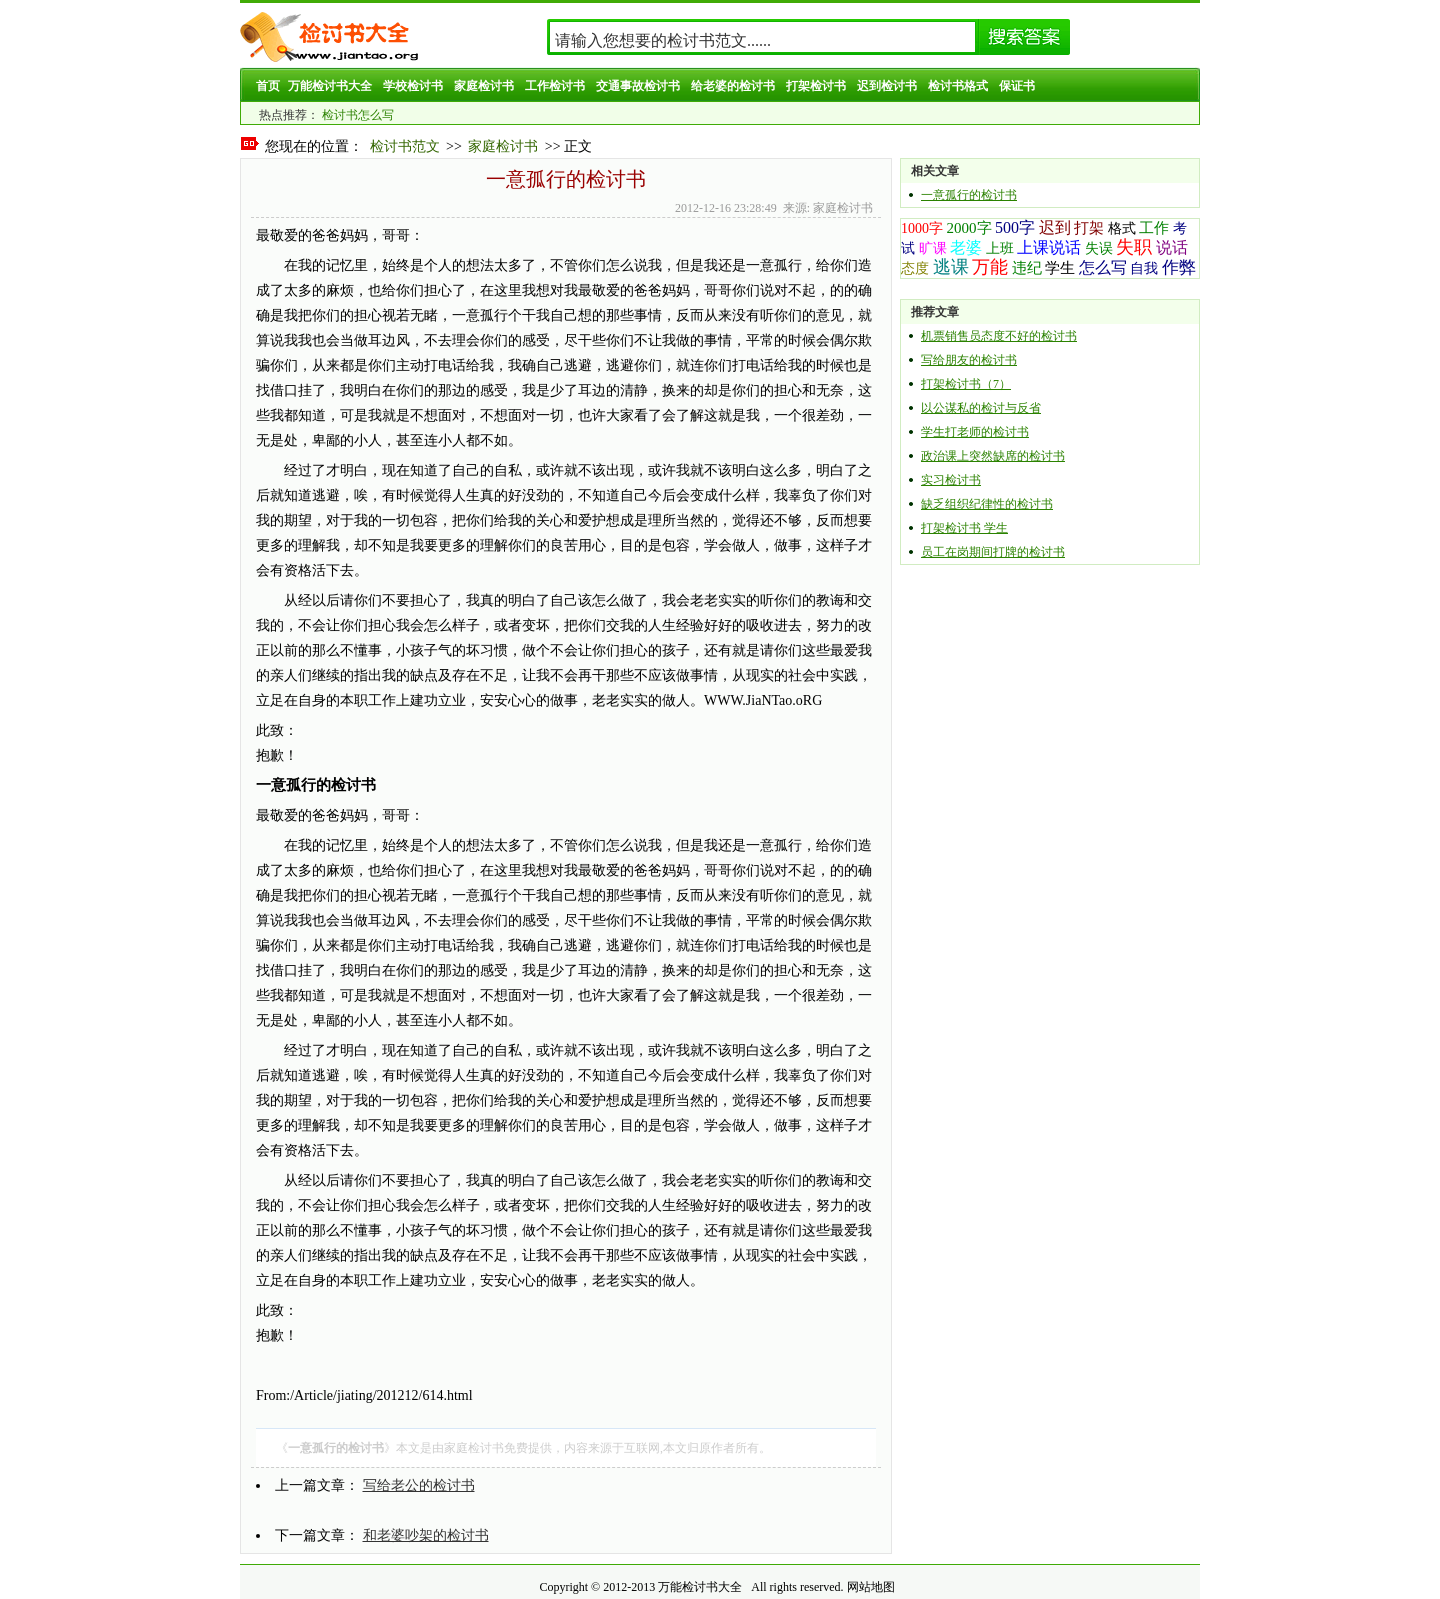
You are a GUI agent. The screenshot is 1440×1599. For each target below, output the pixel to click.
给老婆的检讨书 (733, 86)
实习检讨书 (951, 480)
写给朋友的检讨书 (969, 360)
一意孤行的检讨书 (969, 195)
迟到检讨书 (887, 86)
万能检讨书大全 (330, 86)
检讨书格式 (958, 86)
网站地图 (871, 1587)
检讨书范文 (405, 146)
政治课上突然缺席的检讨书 (993, 456)
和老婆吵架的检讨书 (426, 1535)
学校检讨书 (413, 86)
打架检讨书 (816, 86)
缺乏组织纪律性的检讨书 (987, 504)
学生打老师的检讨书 (975, 432)
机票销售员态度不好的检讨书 (999, 336)
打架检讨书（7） (966, 384)
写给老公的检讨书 (419, 1485)
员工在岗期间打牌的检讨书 (993, 552)
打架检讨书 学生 (964, 528)
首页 (268, 86)
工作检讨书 (555, 86)
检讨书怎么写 (358, 115)
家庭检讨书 (484, 86)
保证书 (1017, 86)
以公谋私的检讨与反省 (981, 408)
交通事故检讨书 (638, 86)
